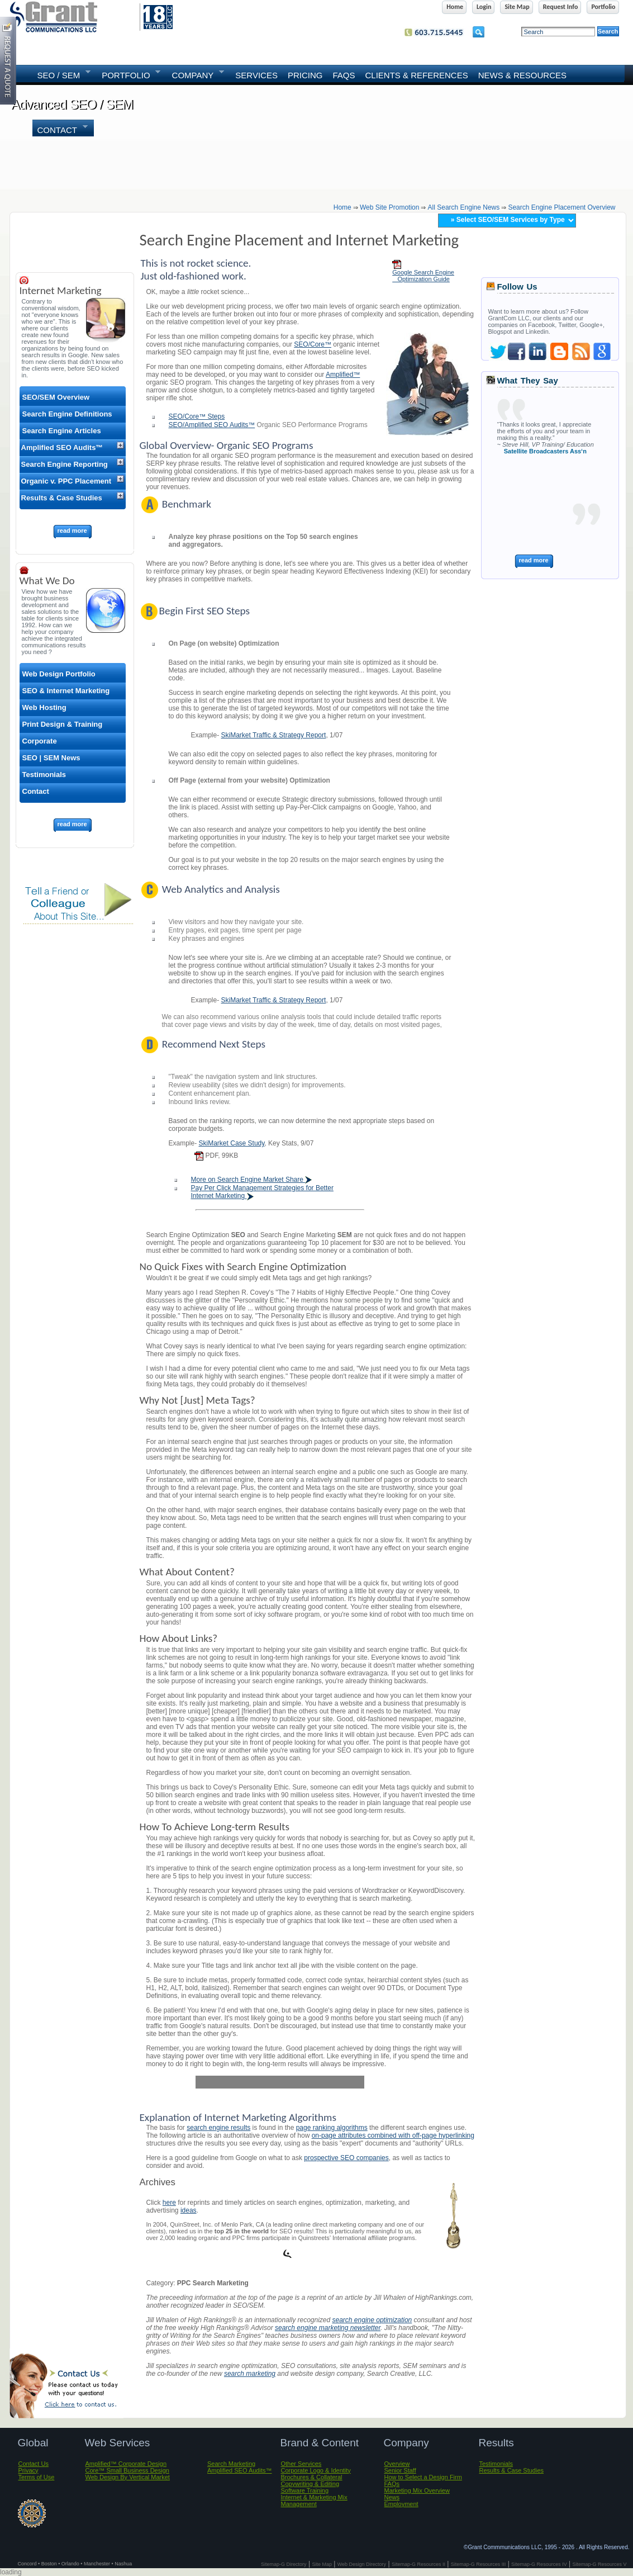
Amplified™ (343, 374)
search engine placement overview (561, 207)
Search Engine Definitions (67, 414)
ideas (188, 2210)
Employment (401, 2504)
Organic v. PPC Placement (66, 481)
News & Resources (522, 75)
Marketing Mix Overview (417, 2490)
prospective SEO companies (346, 2158)
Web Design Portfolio (59, 674)
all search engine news (464, 207)
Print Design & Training (62, 724)
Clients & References (416, 75)
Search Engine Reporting (64, 464)
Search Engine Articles (61, 431)
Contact (60, 129)
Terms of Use (36, 2477)
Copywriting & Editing (310, 2483)
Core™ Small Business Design (127, 2470)
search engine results (218, 2128)
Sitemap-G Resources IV (539, 2564)
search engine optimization (372, 2320)
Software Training (305, 2490)
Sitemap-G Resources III (478, 2564)
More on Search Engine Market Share (251, 1179)
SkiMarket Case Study (232, 1143)
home (342, 207)
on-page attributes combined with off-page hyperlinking (393, 2135)
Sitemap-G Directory (284, 2564)
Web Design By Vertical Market (127, 2477)
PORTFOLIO (128, 74)
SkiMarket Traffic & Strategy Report (273, 735)
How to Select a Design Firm (423, 2477)
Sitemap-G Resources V (599, 2564)
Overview (397, 2463)
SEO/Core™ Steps (197, 416)
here (169, 2202)
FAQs (343, 75)
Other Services (301, 2463)
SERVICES (256, 75)
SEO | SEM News (51, 758)
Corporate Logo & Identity (316, 2470)
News (392, 2497)
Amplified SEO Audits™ (62, 447)
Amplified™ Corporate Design (126, 2463)
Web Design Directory (361, 2564)
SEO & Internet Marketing (66, 690)
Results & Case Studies (61, 498)
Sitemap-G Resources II (418, 2564)
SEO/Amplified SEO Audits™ (212, 425)
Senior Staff (400, 2470)
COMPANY (195, 74)
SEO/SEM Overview (56, 397)
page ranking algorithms (332, 2128)
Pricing (305, 75)
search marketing (249, 2374)
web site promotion (390, 207)
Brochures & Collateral (311, 2477)
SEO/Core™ (312, 344)
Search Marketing (231, 2463)
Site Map (322, 2564)
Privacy (28, 2470)
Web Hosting (44, 707)
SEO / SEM (61, 74)
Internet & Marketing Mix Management (314, 2500)
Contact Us (33, 2463)
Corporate (39, 741)
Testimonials (44, 774)
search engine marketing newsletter (327, 2328)
